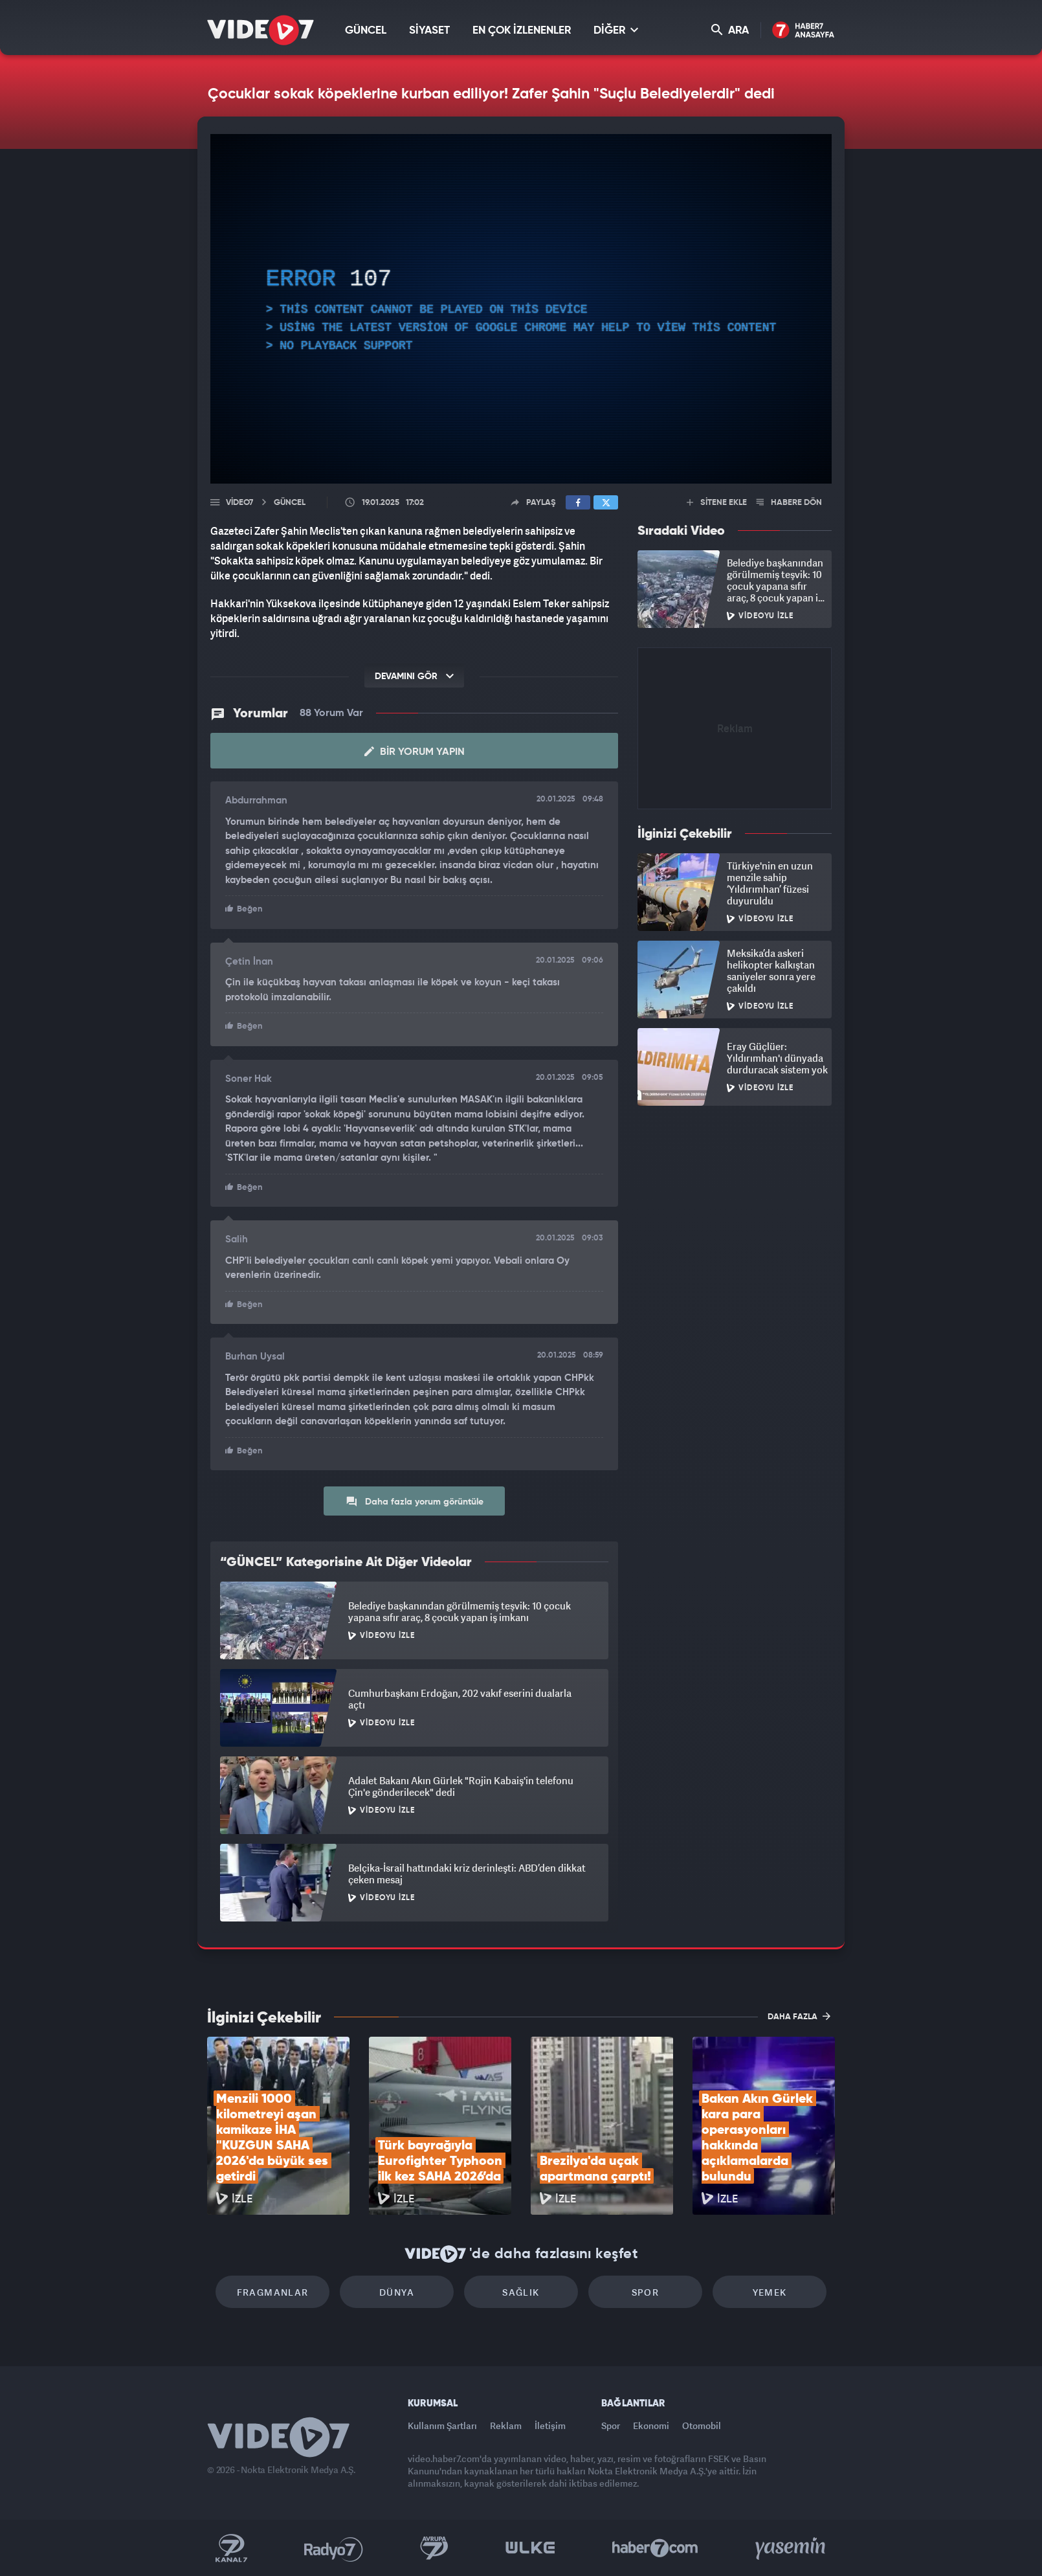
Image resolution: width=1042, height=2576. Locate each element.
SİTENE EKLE (717, 502)
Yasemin (791, 2548)
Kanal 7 (231, 2548)
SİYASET (429, 30)
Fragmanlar (273, 2292)
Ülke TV (530, 2548)
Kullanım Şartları (442, 2425)
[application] (521, 309)
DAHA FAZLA (799, 2016)
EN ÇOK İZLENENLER (521, 30)
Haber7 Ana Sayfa (803, 30)
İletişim (550, 2425)
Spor (646, 2292)
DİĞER (615, 30)
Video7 (239, 502)
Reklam (506, 2425)
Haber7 (655, 2548)
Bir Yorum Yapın (414, 751)
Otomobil (701, 2425)
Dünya (396, 2292)
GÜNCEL (365, 30)
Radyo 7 (333, 2548)
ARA (730, 30)
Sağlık (520, 2292)
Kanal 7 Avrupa (434, 2548)
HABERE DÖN (789, 502)
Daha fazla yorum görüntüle (414, 1501)
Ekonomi (651, 2425)
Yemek (770, 2292)
